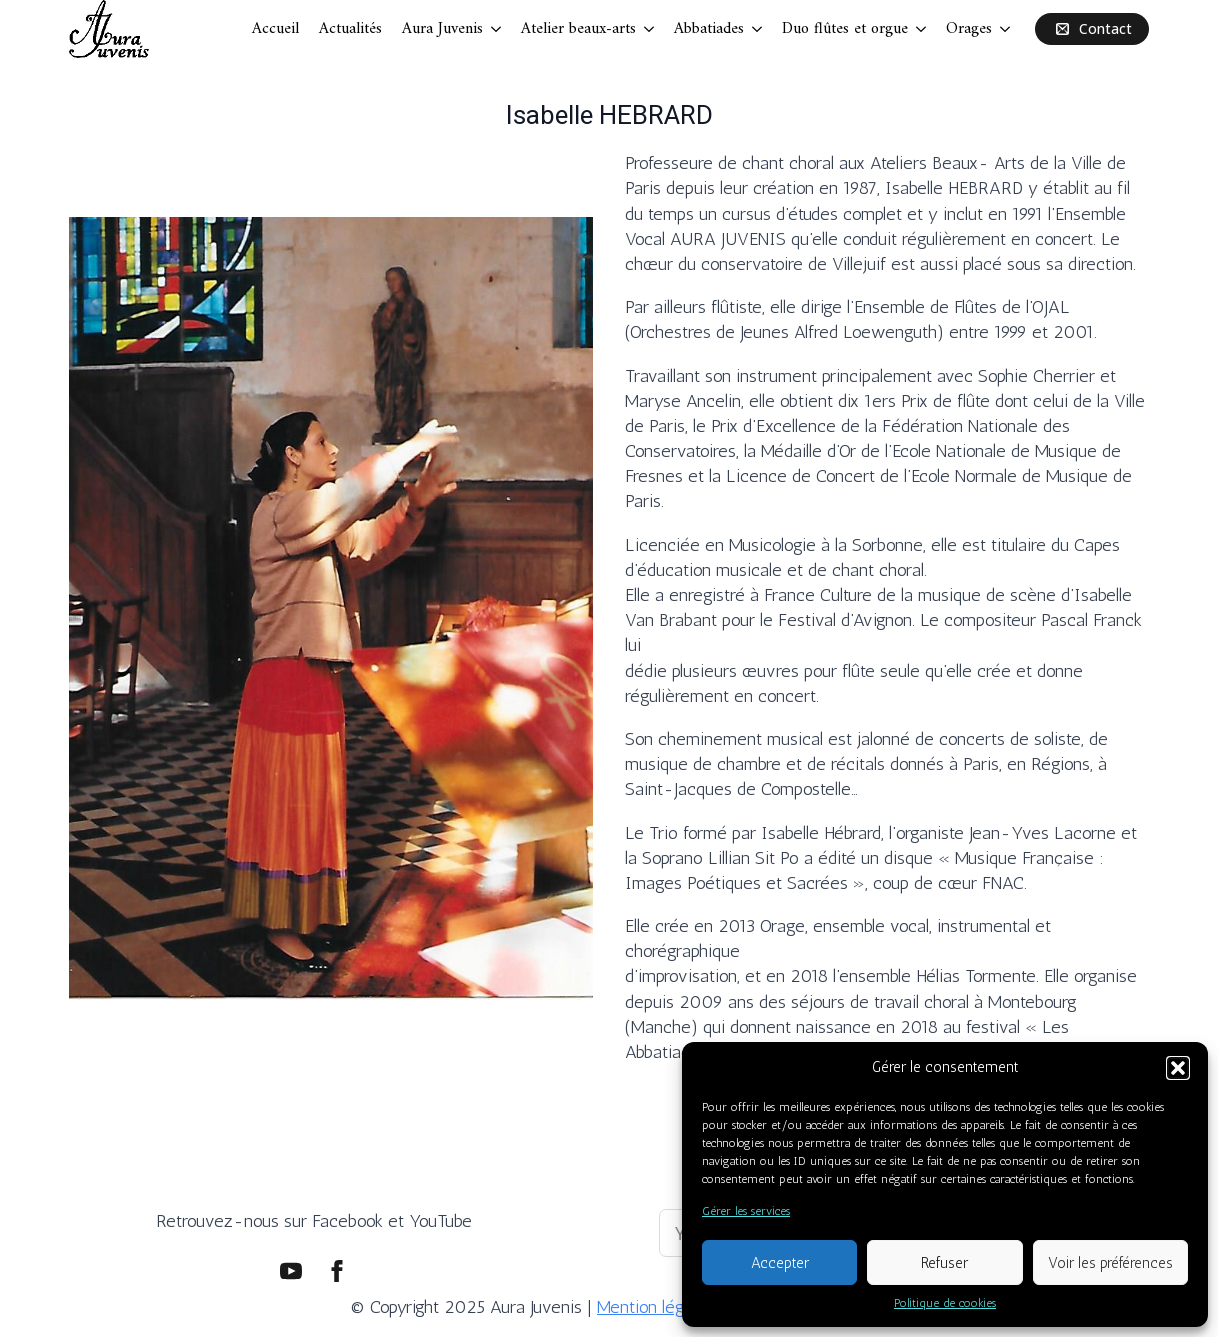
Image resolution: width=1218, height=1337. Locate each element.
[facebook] (337, 1271)
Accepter (780, 1263)
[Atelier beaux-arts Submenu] (650, 29)
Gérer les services (746, 1211)
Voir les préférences (1110, 1263)
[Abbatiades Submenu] (758, 29)
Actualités (350, 29)
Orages (969, 29)
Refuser (944, 1263)
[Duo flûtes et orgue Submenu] (922, 29)
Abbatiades (709, 29)
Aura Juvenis (442, 29)
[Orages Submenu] (1006, 29)
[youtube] (291, 1271)
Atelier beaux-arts (578, 29)
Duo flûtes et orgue (845, 29)
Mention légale (651, 1307)
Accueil (275, 29)
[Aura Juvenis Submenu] (497, 29)
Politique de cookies (945, 1303)
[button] (1178, 1068)
